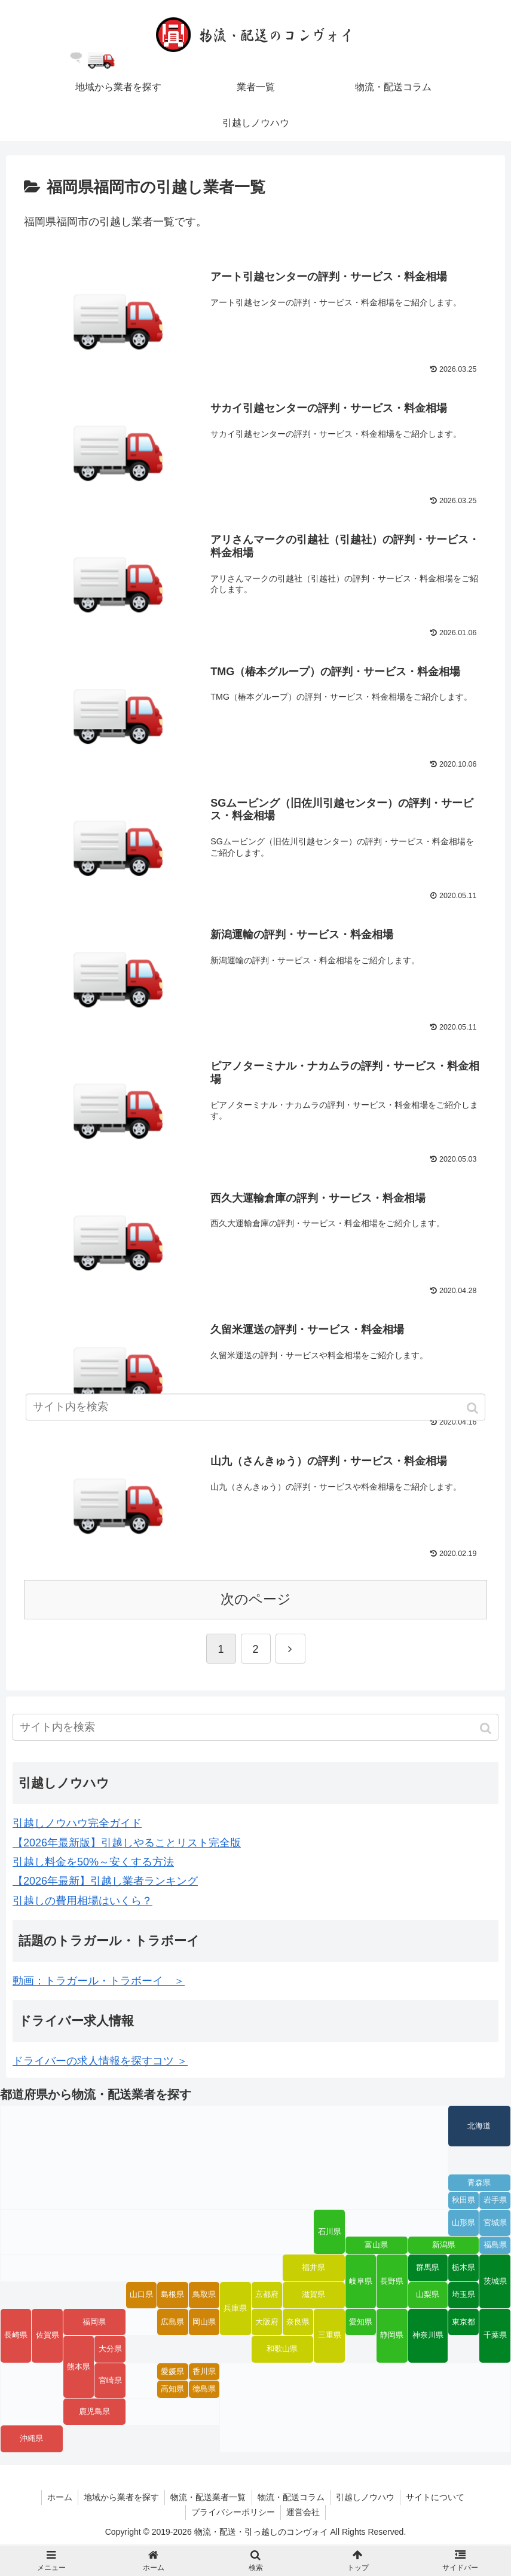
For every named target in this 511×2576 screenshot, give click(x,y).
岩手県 (495, 2202)
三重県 (329, 2337)
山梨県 (427, 2296)
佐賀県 (47, 2337)
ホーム (57, 2499)
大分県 (110, 2351)
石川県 (329, 2233)
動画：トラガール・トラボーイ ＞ (99, 1983)
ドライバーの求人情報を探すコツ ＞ (100, 2063)
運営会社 (303, 2514)
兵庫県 (235, 2310)
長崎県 (15, 2337)
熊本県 (78, 2368)
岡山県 (204, 2324)
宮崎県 (110, 2382)
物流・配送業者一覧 (208, 2499)
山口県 (141, 2296)
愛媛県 (172, 2373)
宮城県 (495, 2224)
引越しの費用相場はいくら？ (82, 1903)
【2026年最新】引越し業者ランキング (105, 1883)
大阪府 (267, 2324)
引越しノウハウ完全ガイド (77, 1825)
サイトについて (438, 2499)
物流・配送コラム (291, 2499)
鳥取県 (204, 2296)
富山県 (376, 2247)
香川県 (204, 2373)
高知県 (172, 2391)
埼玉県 (463, 2296)
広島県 (172, 2324)
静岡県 (391, 2337)
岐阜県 (360, 2283)
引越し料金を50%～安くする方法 (93, 1864)
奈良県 (298, 2324)
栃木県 (463, 2269)
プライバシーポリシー (232, 2514)
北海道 (479, 2128)
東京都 (463, 2324)
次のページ (256, 1601)
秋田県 (463, 2202)
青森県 (479, 2184)
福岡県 (94, 2324)
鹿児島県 (94, 2413)
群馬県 (427, 2269)
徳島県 (204, 2391)
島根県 (172, 2296)
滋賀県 (313, 2296)
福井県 (313, 2269)
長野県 (391, 2283)
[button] (486, 1730)
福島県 (495, 2247)
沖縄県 (31, 2440)
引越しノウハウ (367, 2499)
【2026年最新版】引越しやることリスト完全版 (127, 1845)
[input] (255, 1729)
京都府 (267, 2296)
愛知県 (360, 2324)
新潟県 (443, 2247)
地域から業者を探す (120, 2499)
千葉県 (495, 2337)
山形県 (463, 2224)
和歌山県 (282, 2351)
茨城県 (495, 2283)
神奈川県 (427, 2337)
